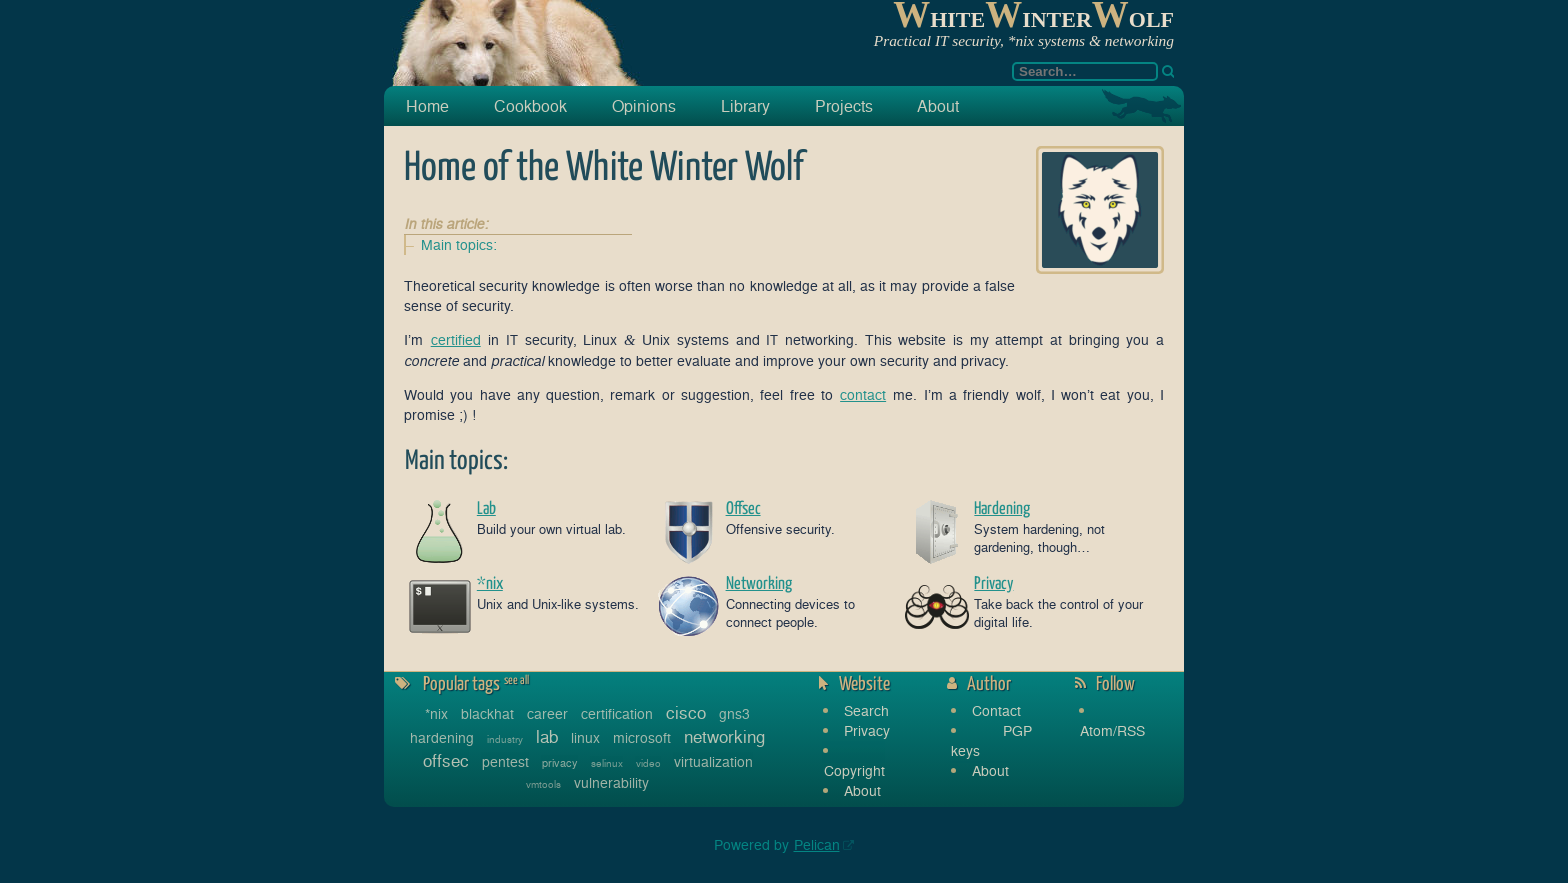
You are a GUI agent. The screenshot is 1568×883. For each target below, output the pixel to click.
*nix (436, 713)
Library (745, 106)
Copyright (854, 770)
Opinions (644, 106)
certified (456, 339)
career (547, 713)
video (648, 763)
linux (585, 737)
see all (516, 681)
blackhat (487, 713)
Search (866, 710)
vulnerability (611, 782)
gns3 (734, 713)
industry (505, 739)
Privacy (867, 730)
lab (547, 736)
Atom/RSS (1112, 730)
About (938, 106)
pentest (505, 761)
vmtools (543, 784)
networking (724, 736)
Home (427, 106)
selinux (607, 763)
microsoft (642, 737)
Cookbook (530, 106)
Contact (996, 710)
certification (617, 713)
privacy (560, 763)
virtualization (713, 761)
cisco (686, 712)
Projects (844, 106)
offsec (446, 760)
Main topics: (459, 244)
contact (863, 394)
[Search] (1168, 71)
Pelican (817, 844)
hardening (442, 737)
